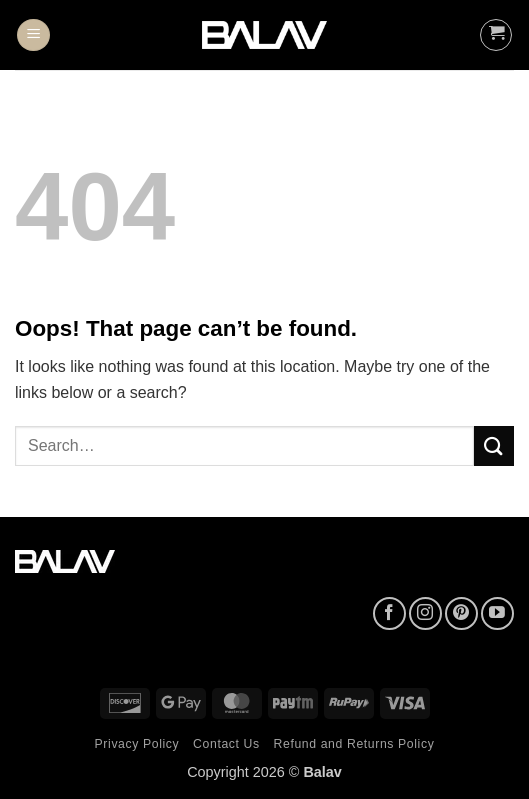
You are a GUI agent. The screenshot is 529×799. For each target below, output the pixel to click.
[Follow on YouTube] (497, 613)
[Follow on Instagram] (425, 613)
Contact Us (226, 744)
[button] (33, 35)
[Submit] (494, 445)
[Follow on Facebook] (389, 613)
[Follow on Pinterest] (461, 613)
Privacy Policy (137, 744)
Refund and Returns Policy (354, 744)
